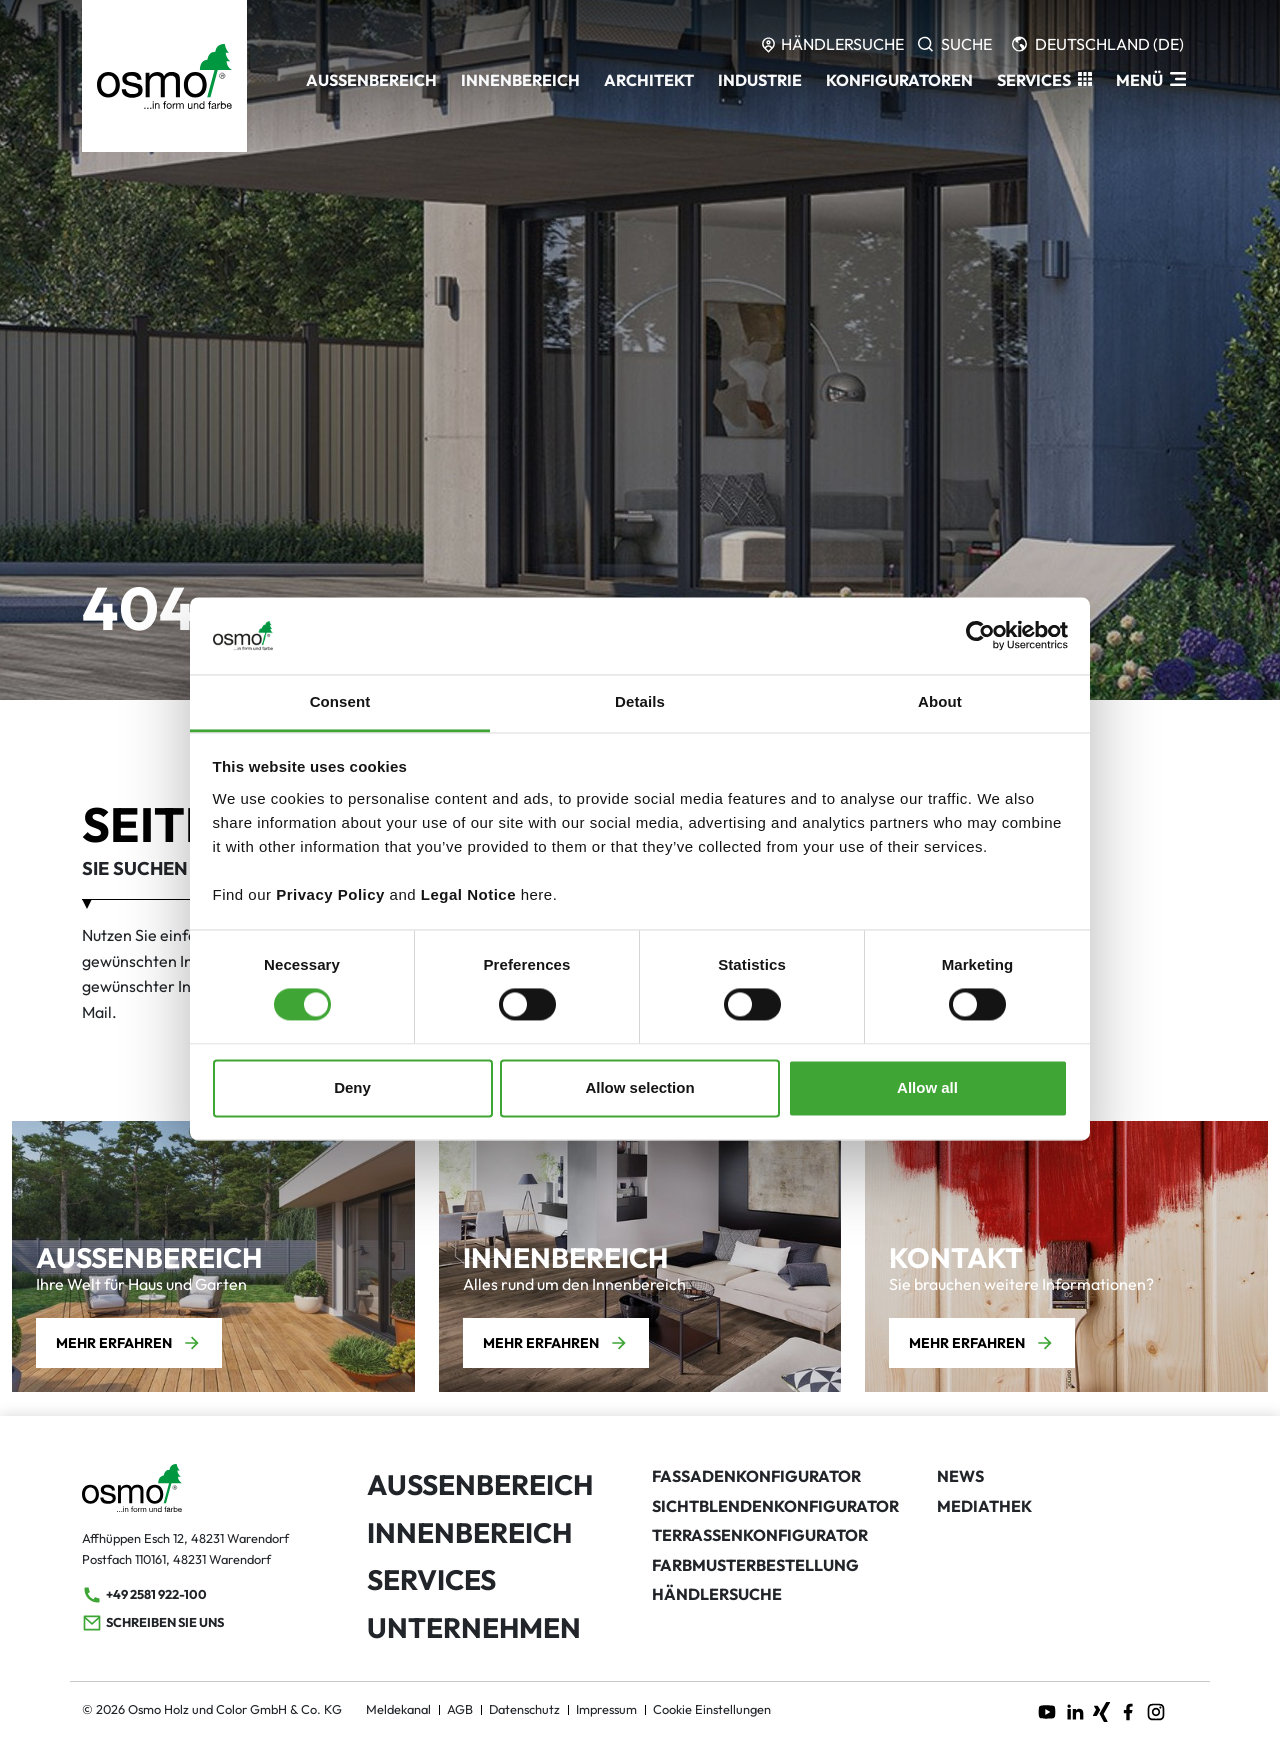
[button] (1044, 80)
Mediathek (984, 1506)
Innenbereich (469, 1532)
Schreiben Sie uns (153, 1623)
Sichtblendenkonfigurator (775, 1506)
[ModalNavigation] (1151, 80)
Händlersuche (717, 1594)
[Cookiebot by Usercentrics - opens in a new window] (980, 636)
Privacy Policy (330, 894)
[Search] (955, 44)
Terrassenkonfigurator (760, 1535)
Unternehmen (474, 1627)
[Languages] (1098, 44)
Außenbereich (480, 1484)
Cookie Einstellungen (712, 1709)
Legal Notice (468, 894)
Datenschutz (524, 1709)
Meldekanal (398, 1709)
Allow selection (639, 1087)
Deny (352, 1087)
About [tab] (940, 701)
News (960, 1476)
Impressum (606, 1709)
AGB (460, 1709)
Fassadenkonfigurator (756, 1476)
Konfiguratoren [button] (899, 80)
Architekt (649, 80)
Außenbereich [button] (371, 80)
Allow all (927, 1087)
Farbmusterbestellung (755, 1565)
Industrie (760, 80)
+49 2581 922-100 (144, 1595)
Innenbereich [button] (520, 80)
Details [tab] (640, 701)
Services (431, 1579)
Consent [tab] (340, 701)
